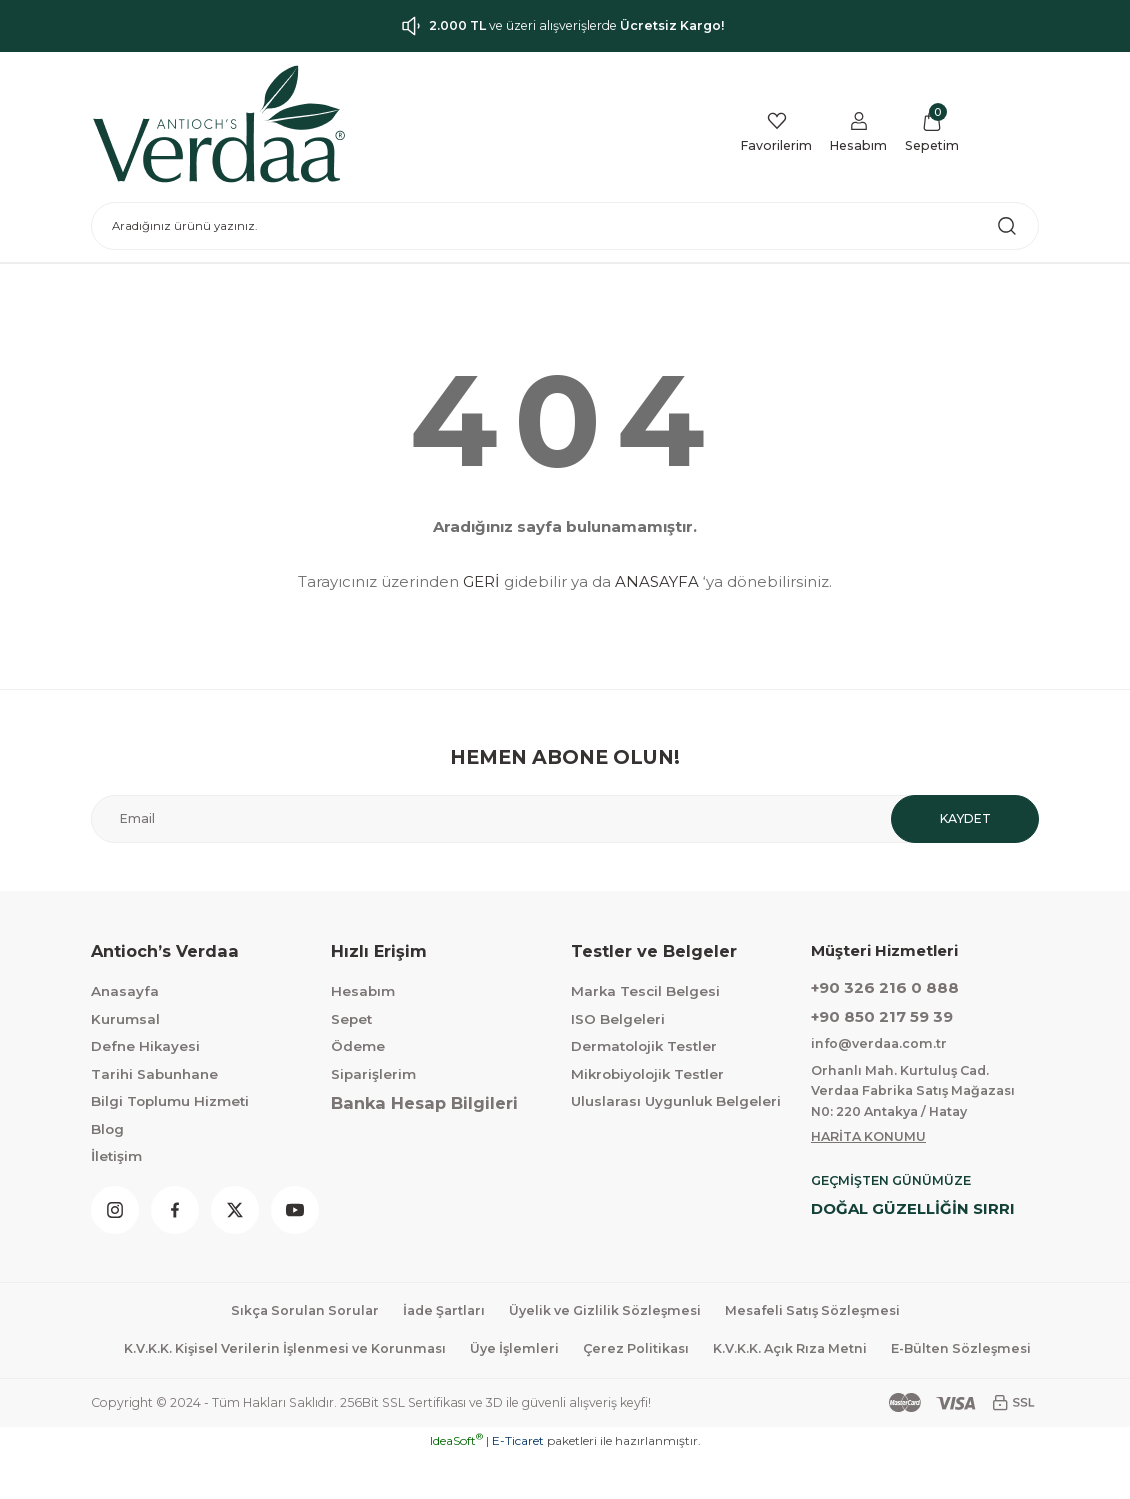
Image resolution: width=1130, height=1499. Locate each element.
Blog (107, 1129)
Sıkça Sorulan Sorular (293, 1314)
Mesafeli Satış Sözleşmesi (821, 1314)
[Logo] (219, 124)
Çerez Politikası (723, 1353)
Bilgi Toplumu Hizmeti (170, 1101)
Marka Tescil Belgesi (645, 991)
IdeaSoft (456, 1484)
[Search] (565, 226)
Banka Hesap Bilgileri (424, 1103)
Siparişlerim (373, 1074)
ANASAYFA (657, 581)
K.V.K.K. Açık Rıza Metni (884, 1353)
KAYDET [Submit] (965, 819)
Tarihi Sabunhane (154, 1074)
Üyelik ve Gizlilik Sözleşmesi (605, 1314)
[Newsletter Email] (565, 819)
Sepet (351, 1019)
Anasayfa (125, 991)
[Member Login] (853, 133)
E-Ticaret (518, 1484)
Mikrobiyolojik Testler (647, 1074)
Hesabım (363, 991)
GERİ (481, 581)
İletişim (116, 1156)
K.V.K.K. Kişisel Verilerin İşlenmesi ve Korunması (358, 1353)
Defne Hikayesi (145, 1046)
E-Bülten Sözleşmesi (577, 1393)
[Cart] (930, 133)
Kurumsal (125, 1019)
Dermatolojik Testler (644, 1046)
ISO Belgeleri (618, 1019)
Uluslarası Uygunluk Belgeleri (676, 1101)
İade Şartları (437, 1314)
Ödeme (358, 1046)
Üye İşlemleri (598, 1353)
